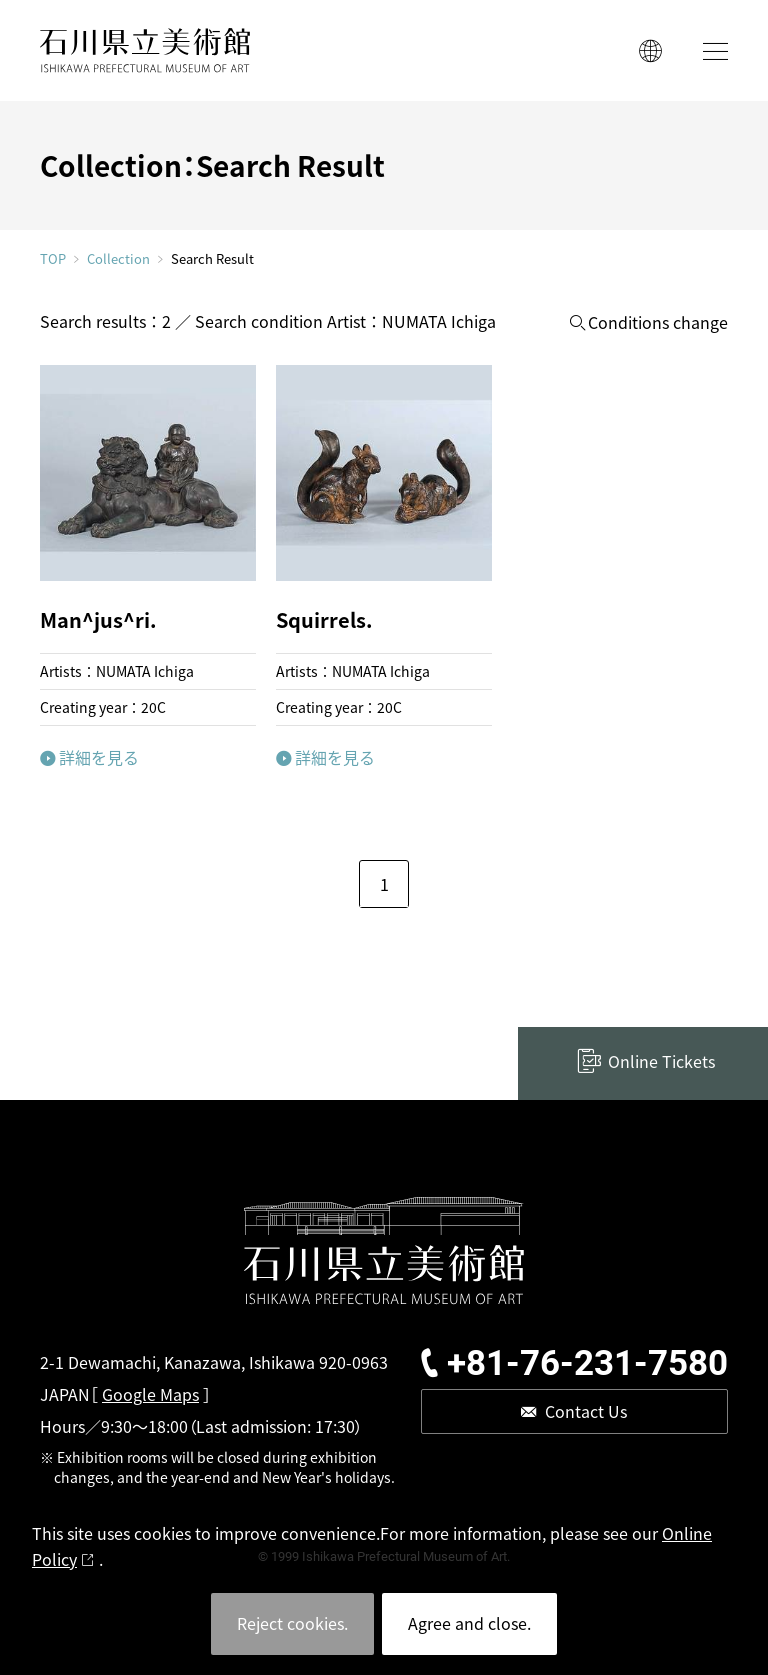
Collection (118, 259)
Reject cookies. (292, 1623)
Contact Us (586, 1411)
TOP (53, 258)
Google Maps (150, 1394)
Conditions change (658, 322)
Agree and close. (469, 1623)
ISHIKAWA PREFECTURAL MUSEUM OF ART (145, 50)
